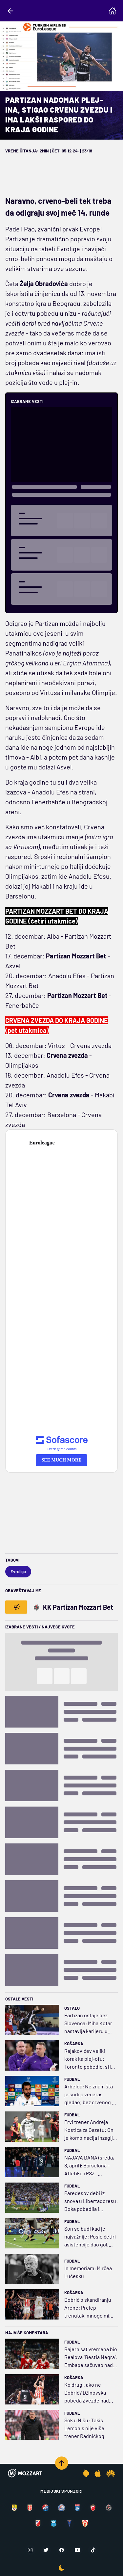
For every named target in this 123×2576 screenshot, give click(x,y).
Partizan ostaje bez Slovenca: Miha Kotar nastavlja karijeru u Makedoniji (88, 2023)
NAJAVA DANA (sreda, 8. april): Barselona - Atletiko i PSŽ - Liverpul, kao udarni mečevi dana (89, 2165)
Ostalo (72, 2008)
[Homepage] (112, 11)
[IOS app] (97, 2473)
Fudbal (72, 2079)
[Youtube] (77, 2550)
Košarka (73, 2043)
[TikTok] (93, 2550)
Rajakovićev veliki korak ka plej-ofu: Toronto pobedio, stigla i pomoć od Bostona (91, 2059)
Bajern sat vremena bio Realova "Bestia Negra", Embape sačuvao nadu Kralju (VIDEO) (90, 2357)
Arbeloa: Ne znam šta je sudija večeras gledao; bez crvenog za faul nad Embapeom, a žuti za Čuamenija (90, 2094)
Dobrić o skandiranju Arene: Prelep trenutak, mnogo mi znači (87, 2308)
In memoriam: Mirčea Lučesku (88, 2272)
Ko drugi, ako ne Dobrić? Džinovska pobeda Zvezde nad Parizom (86, 2392)
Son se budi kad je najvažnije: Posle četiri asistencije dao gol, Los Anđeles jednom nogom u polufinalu (90, 2236)
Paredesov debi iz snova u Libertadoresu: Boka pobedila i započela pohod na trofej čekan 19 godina (91, 2201)
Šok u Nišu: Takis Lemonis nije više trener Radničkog (84, 2428)
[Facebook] (61, 2550)
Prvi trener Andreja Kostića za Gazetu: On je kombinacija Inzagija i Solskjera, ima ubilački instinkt (91, 2130)
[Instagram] (30, 2550)
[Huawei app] (110, 2473)
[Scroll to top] (61, 2463)
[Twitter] (46, 2550)
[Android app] (86, 2473)
